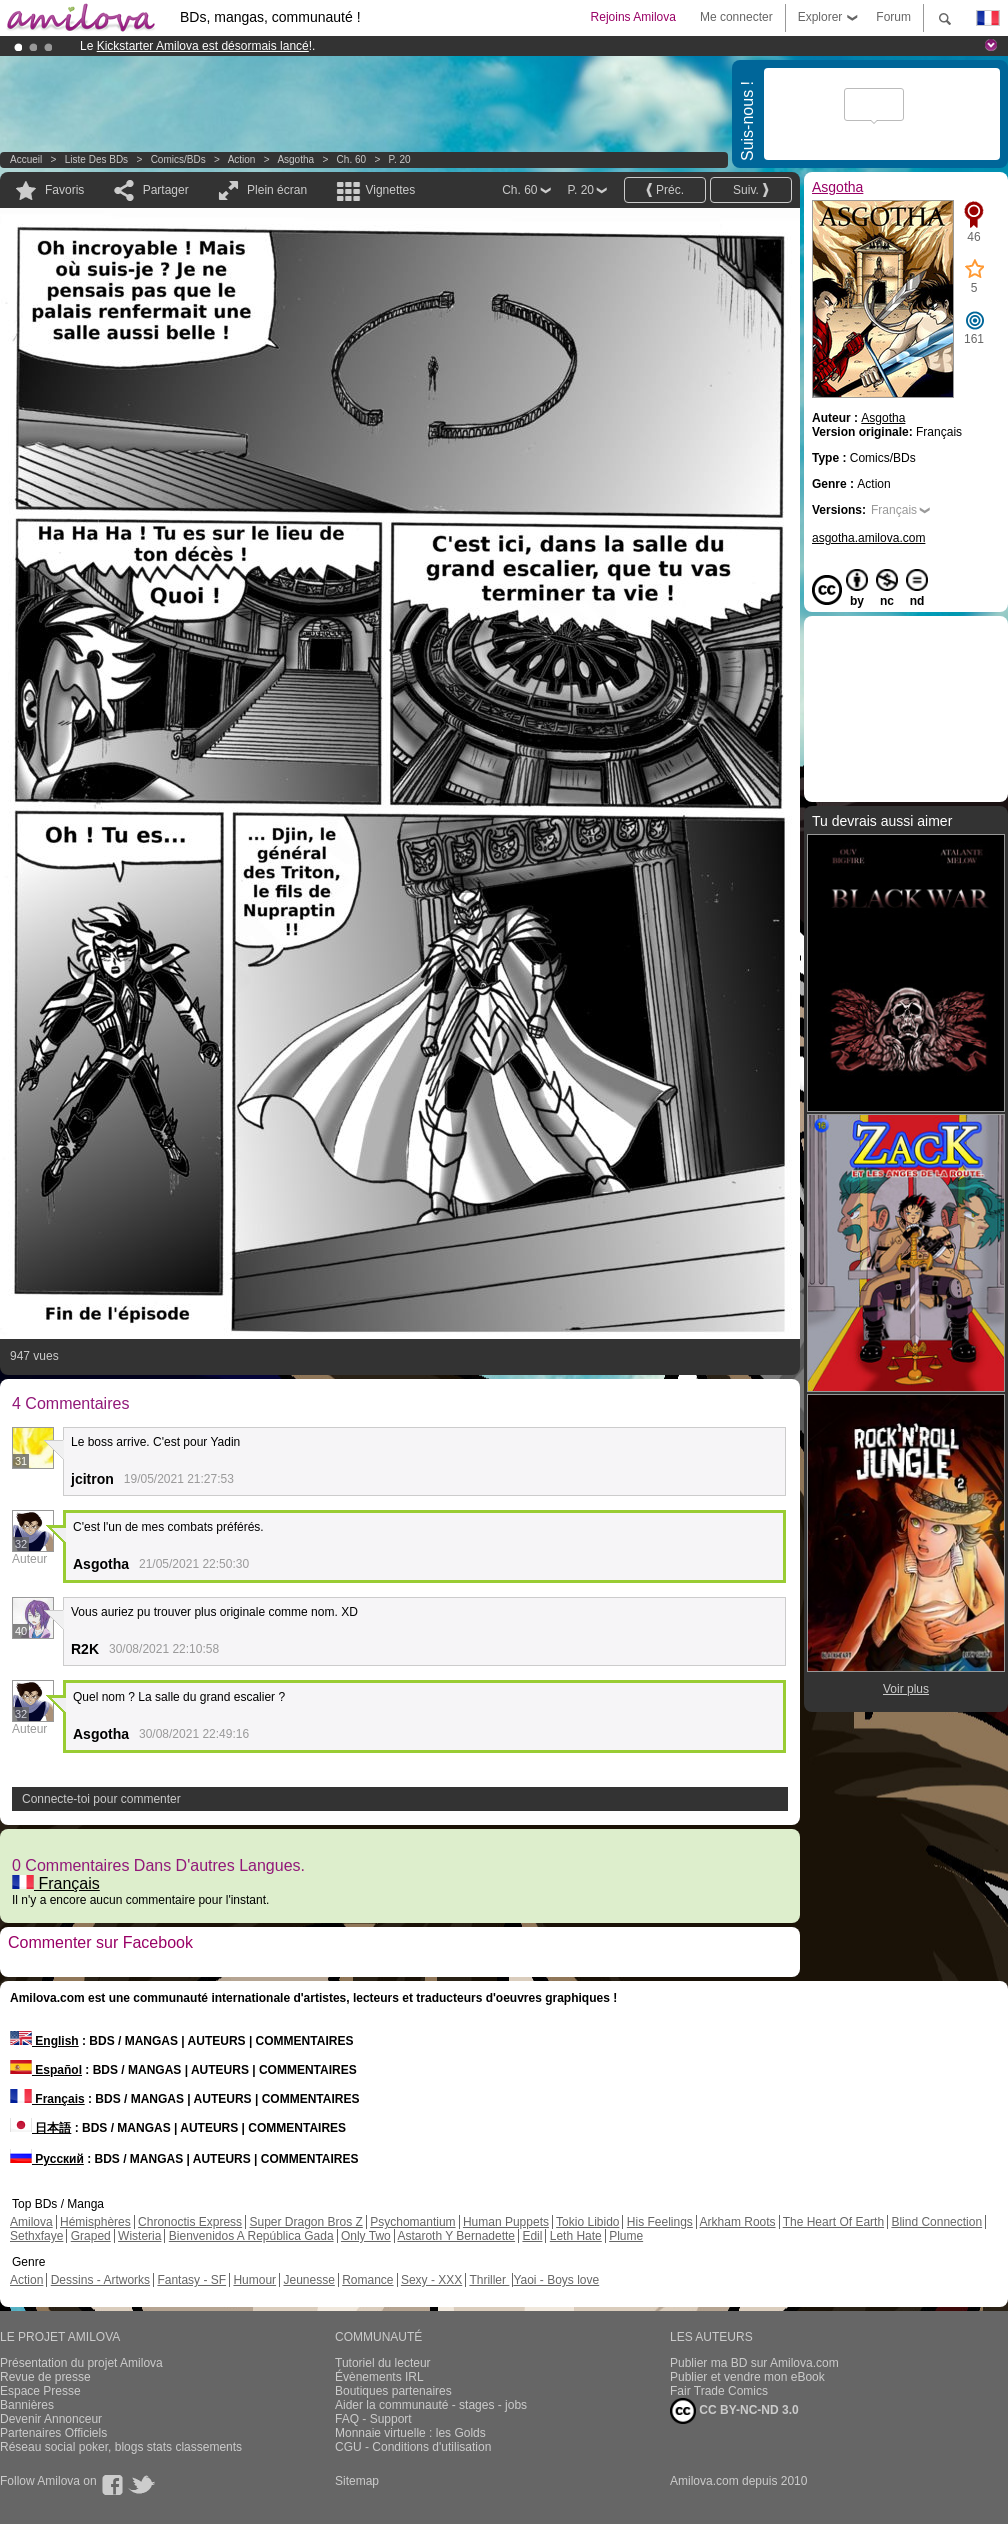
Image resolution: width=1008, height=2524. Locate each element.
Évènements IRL (379, 2377)
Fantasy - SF (191, 2280)
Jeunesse (308, 2280)
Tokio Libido (587, 2222)
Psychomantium (412, 2222)
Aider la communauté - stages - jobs (431, 2405)
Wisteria (139, 2236)
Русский (47, 2159)
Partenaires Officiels (53, 2433)
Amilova (31, 2222)
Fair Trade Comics (719, 2391)
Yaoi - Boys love (556, 2280)
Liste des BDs (96, 159)
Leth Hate (576, 2236)
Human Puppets (506, 2222)
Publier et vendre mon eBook (747, 2377)
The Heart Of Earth (833, 2222)
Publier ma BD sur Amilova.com (754, 2363)
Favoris (64, 190)
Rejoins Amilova (633, 17)
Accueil (26, 159)
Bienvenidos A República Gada (251, 2236)
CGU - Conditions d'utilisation (413, 2447)
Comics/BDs (178, 159)
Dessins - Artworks (100, 2280)
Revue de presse (45, 2377)
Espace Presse (40, 2391)
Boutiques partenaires (393, 2391)
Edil (532, 2236)
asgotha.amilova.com (868, 538)
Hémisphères (95, 2222)
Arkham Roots (738, 2222)
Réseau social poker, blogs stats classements (121, 2447)
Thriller (489, 2280)
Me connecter (736, 17)
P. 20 (400, 159)
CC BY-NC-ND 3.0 (734, 2411)
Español (46, 2070)
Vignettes (390, 190)
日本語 (40, 2128)
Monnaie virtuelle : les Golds (410, 2433)
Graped (91, 2236)
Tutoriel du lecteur (383, 2363)
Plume (626, 2236)
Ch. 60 (351, 159)
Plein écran (277, 190)
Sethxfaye (36, 2236)
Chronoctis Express (190, 2222)
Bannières (27, 2405)
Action (242, 159)
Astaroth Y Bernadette (456, 2236)
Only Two (366, 2236)
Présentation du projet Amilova (81, 2363)
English (44, 2041)
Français (56, 1883)
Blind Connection (936, 2222)
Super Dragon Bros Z (305, 2222)
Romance (367, 2280)
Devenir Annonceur (51, 2419)
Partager (166, 190)
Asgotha (295, 159)
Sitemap (357, 2481)
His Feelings (660, 2222)
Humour (254, 2280)
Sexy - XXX (431, 2280)
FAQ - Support (373, 2419)
